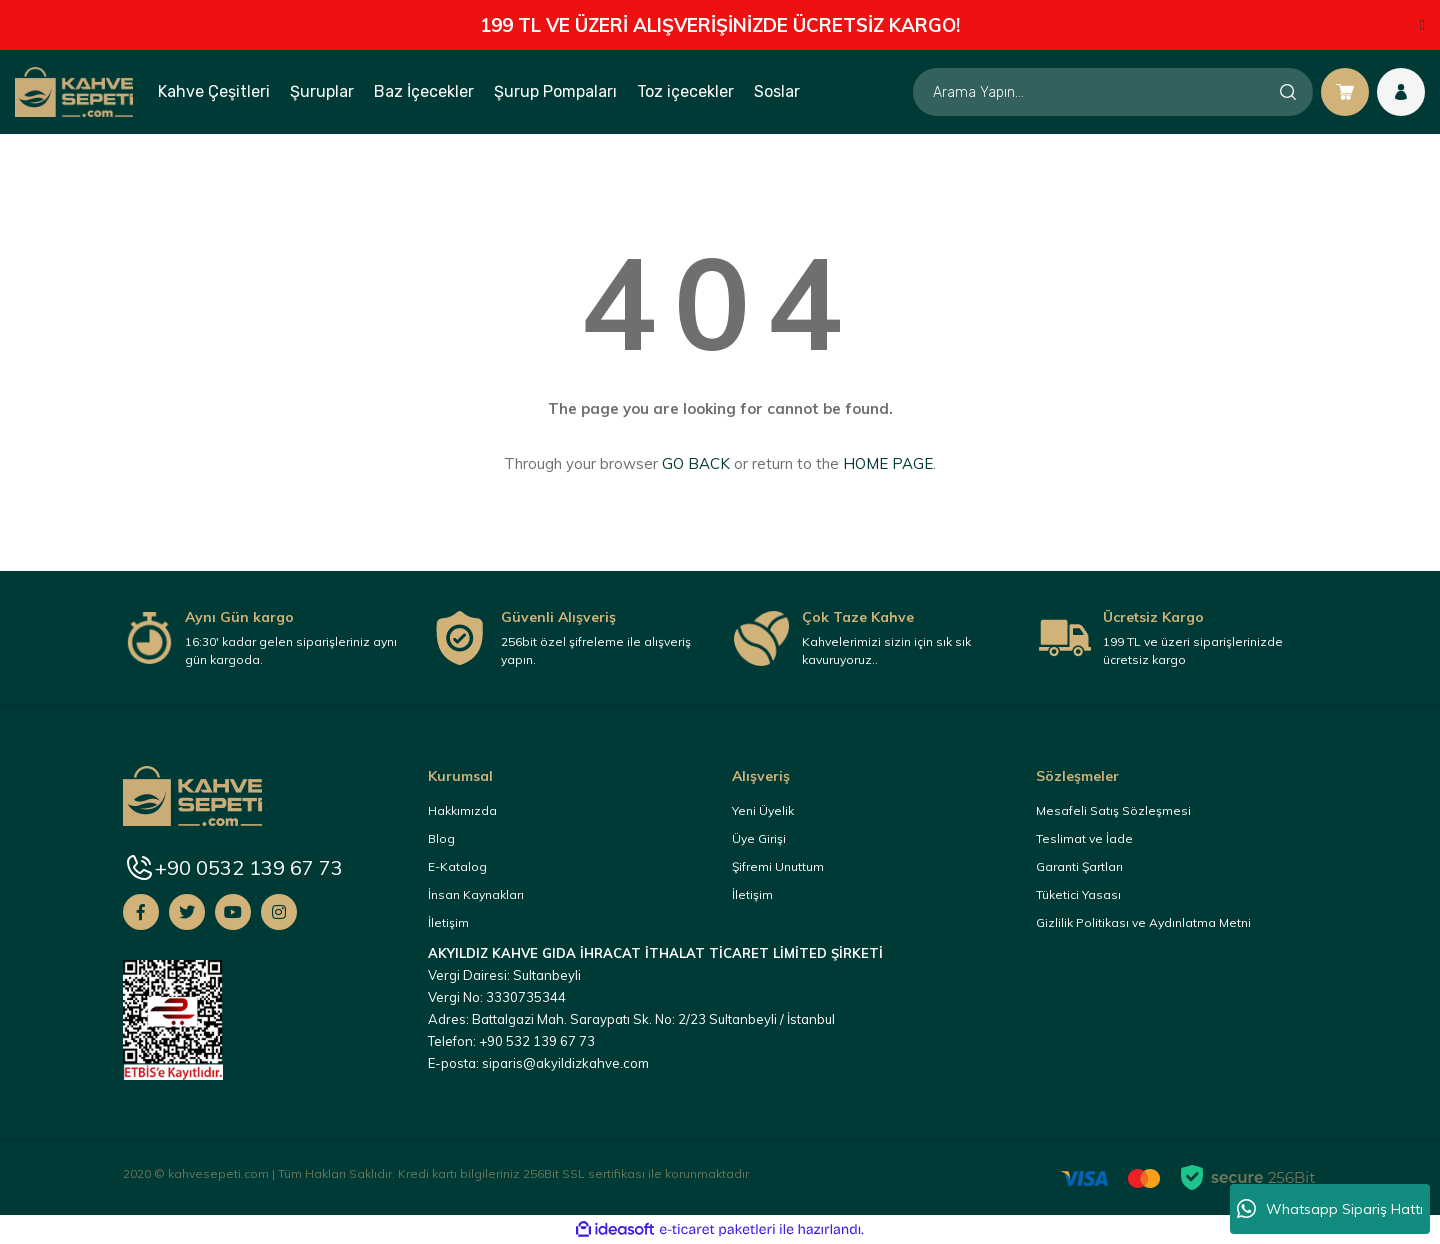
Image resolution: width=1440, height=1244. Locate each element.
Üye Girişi (759, 838)
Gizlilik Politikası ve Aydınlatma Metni (1143, 922)
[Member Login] (1401, 92)
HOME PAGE (888, 463)
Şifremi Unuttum (778, 866)
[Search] (1113, 92)
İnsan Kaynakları (476, 894)
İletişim (448, 922)
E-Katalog (457, 866)
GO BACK (696, 463)
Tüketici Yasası (1078, 894)
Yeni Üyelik (763, 810)
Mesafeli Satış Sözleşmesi (1113, 810)
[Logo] (74, 91)
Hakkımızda (462, 810)
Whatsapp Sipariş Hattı (1330, 1209)
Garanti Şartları (1079, 866)
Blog (441, 838)
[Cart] (1345, 92)
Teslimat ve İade (1084, 838)
